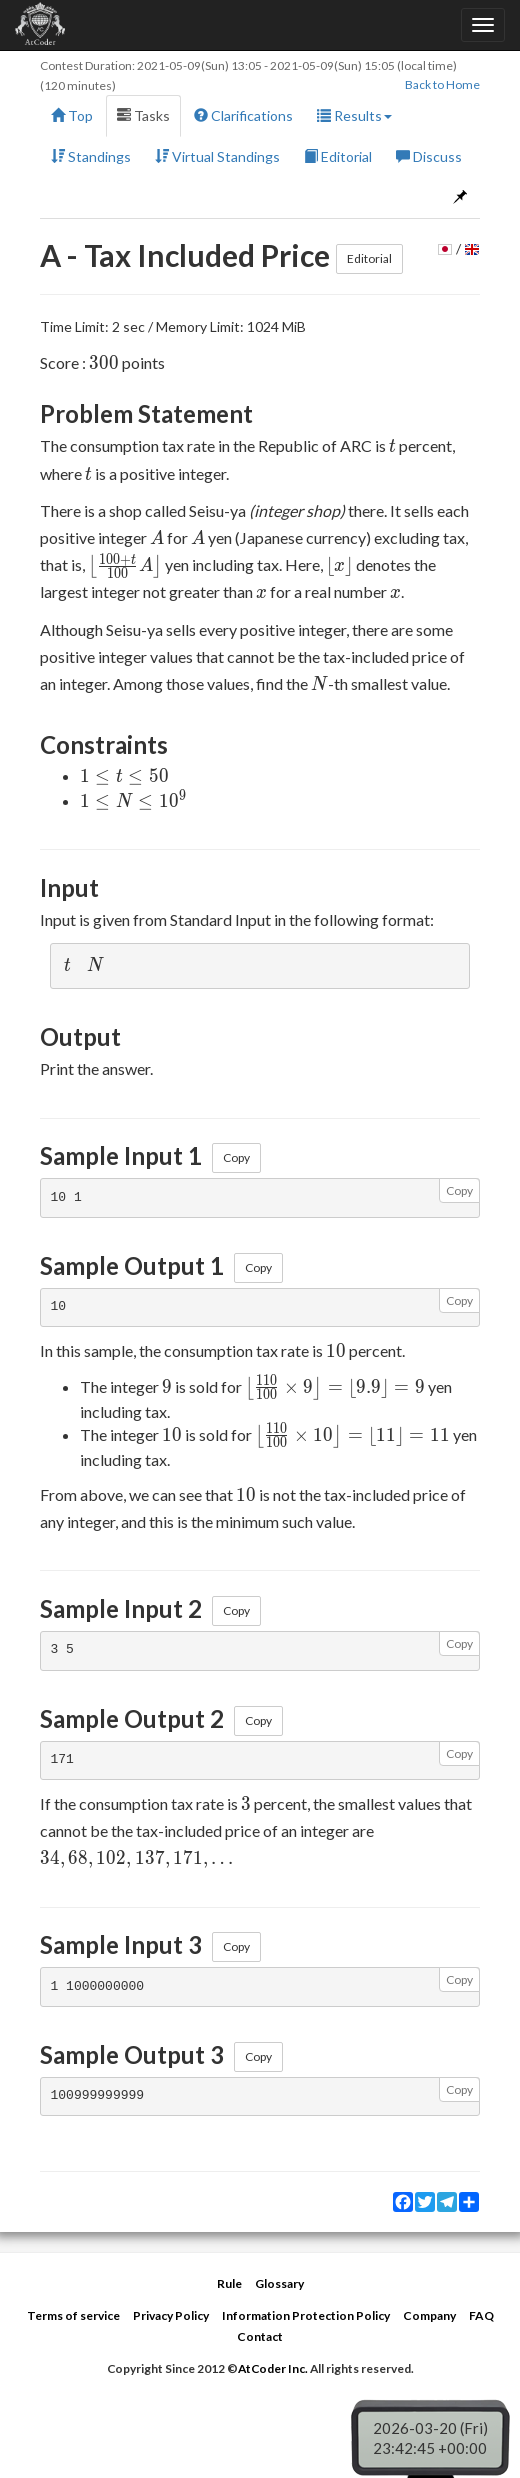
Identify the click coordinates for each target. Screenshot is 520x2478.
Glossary (279, 2283)
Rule (229, 2283)
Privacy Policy (171, 2315)
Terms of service (73, 2315)
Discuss (429, 156)
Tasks (143, 115)
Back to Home (442, 84)
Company (429, 2315)
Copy (236, 1157)
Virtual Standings (217, 156)
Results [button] (354, 115)
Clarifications (243, 115)
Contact (260, 2336)
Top (72, 115)
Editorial (338, 156)
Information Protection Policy (306, 2315)
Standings (91, 156)
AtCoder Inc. (273, 2368)
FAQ (481, 2315)
